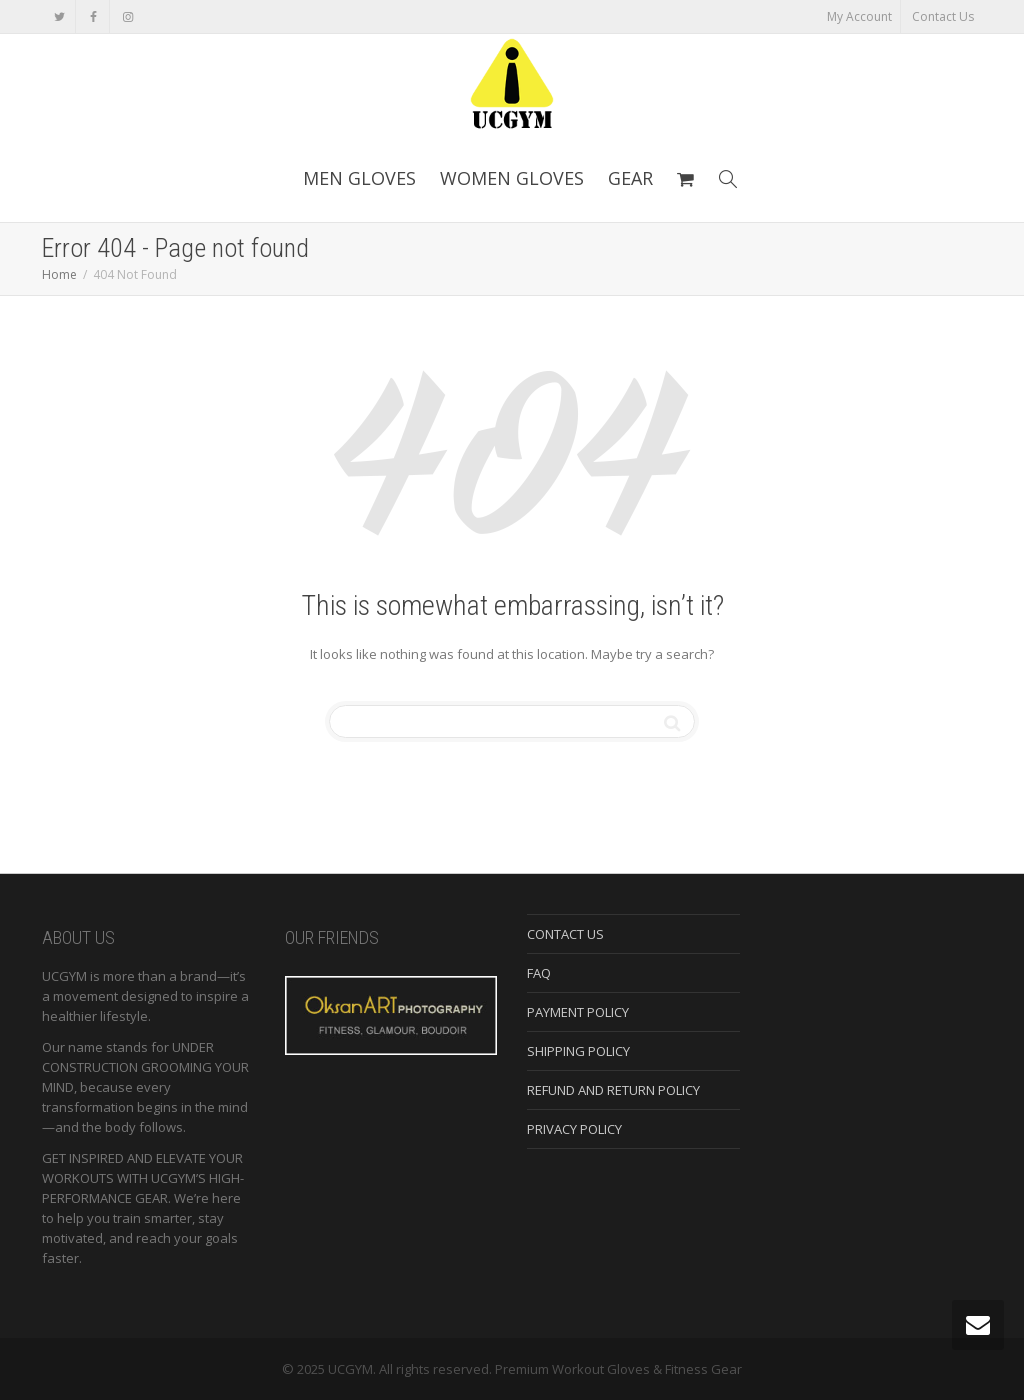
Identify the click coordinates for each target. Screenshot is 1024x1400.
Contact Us (943, 16)
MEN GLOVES (359, 178)
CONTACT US (565, 934)
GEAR (630, 178)
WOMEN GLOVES (512, 178)
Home (59, 274)
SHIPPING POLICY (578, 1051)
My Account (859, 16)
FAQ (539, 973)
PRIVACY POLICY (574, 1129)
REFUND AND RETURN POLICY (613, 1090)
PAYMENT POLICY (578, 1012)
